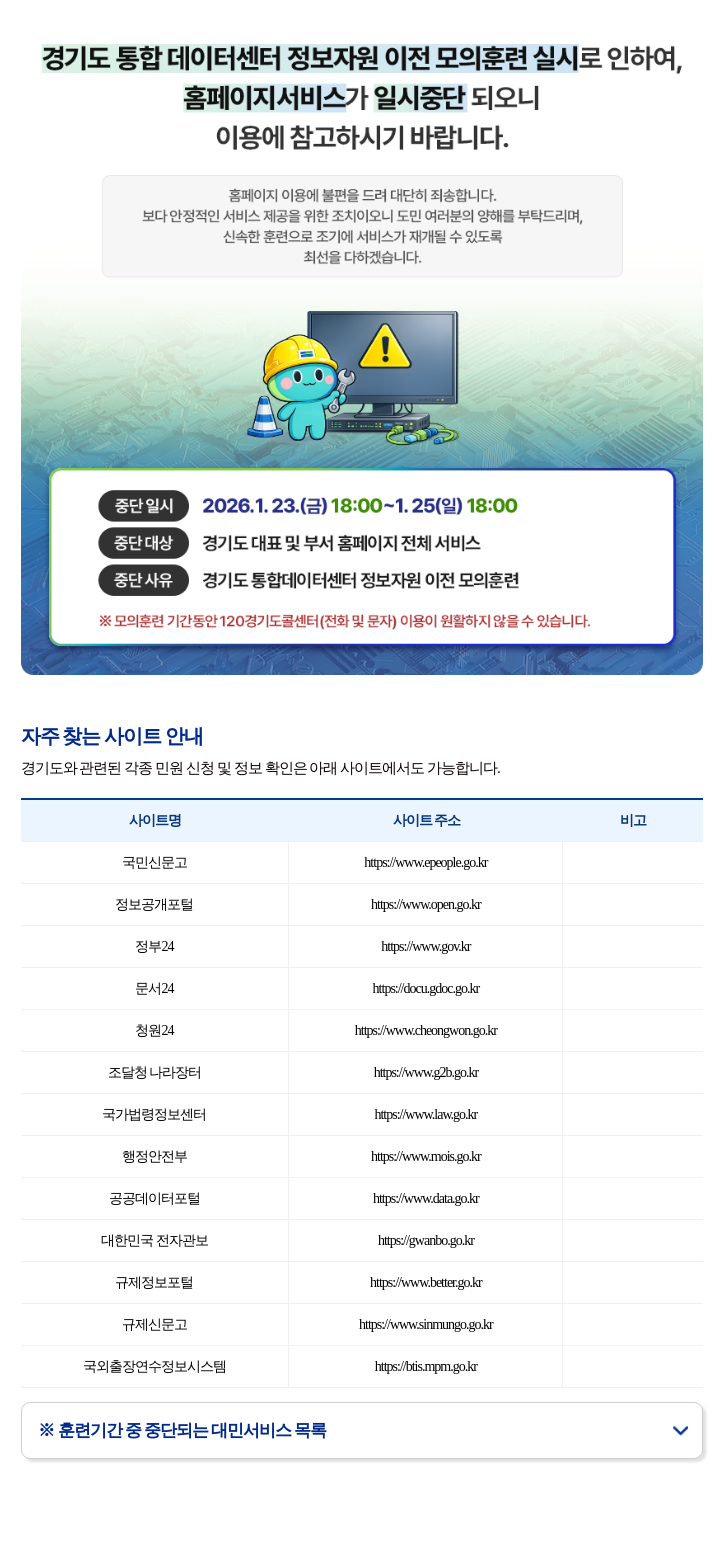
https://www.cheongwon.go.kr (426, 1030)
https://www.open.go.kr (426, 904)
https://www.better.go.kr (426, 1282)
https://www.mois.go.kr (426, 1156)
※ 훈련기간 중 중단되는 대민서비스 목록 (182, 1430)
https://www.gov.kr (425, 946)
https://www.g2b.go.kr (426, 1072)
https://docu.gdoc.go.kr (426, 988)
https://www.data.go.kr (426, 1198)
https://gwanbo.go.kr (426, 1240)
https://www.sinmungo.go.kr (426, 1324)
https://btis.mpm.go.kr (426, 1366)
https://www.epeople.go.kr (425, 862)
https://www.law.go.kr (425, 1114)
